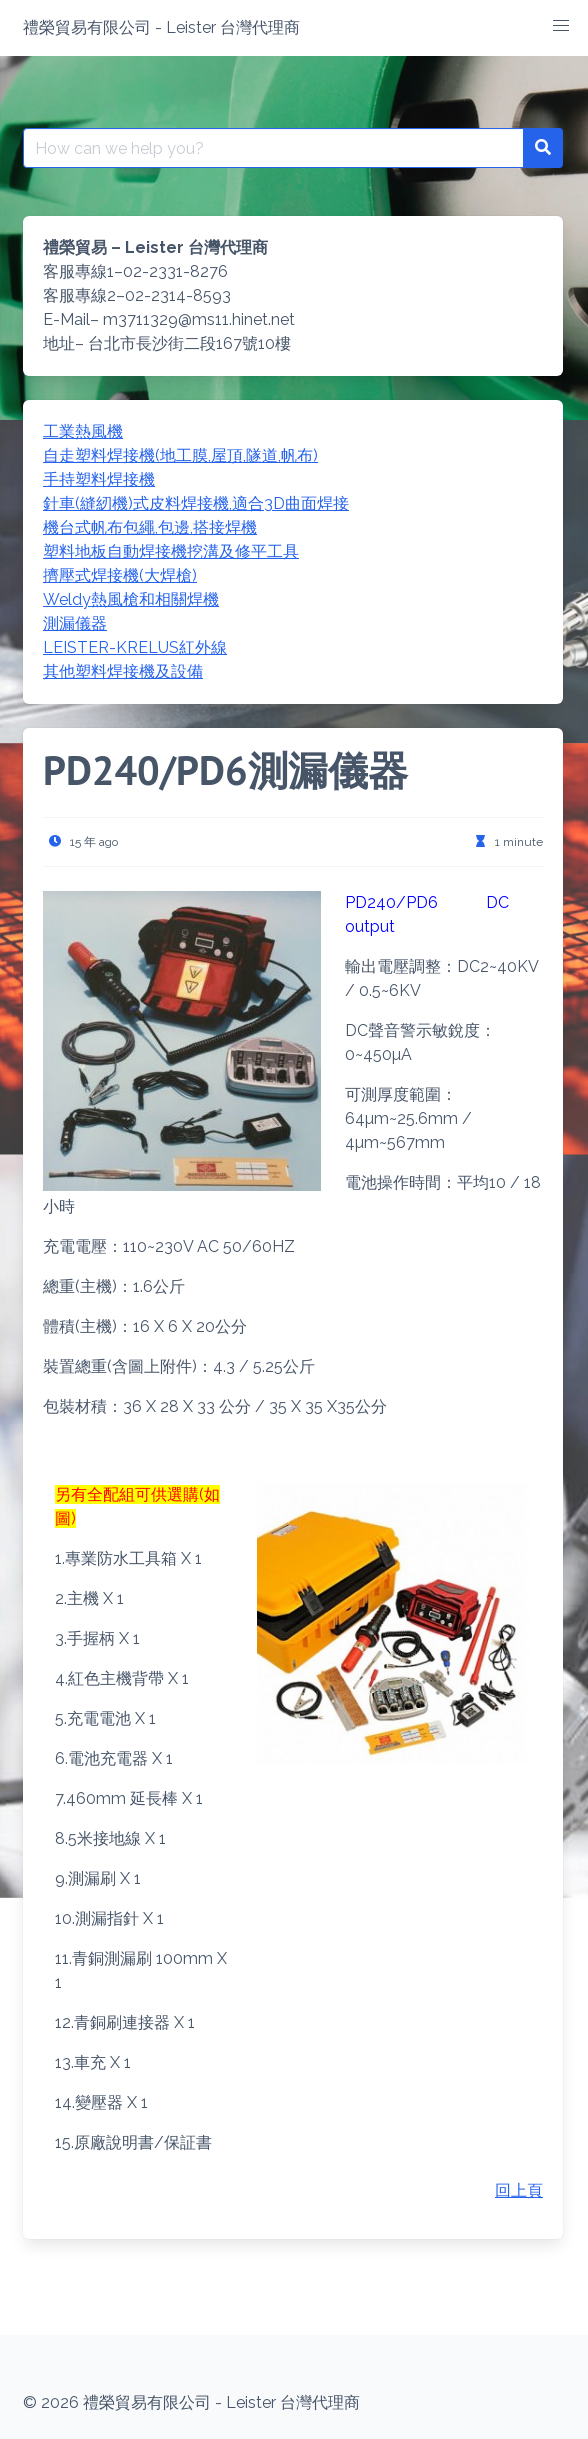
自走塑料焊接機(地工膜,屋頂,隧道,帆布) (180, 455)
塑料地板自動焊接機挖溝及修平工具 (171, 551)
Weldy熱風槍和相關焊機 (131, 599)
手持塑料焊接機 (99, 479)
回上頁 (519, 2190)
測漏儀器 (75, 623)
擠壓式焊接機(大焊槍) (120, 575)
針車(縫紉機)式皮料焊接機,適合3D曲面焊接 (196, 503)
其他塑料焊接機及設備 (123, 671)
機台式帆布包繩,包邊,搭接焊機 (150, 527)
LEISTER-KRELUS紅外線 (135, 647)
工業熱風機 (83, 431)
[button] (561, 26)
